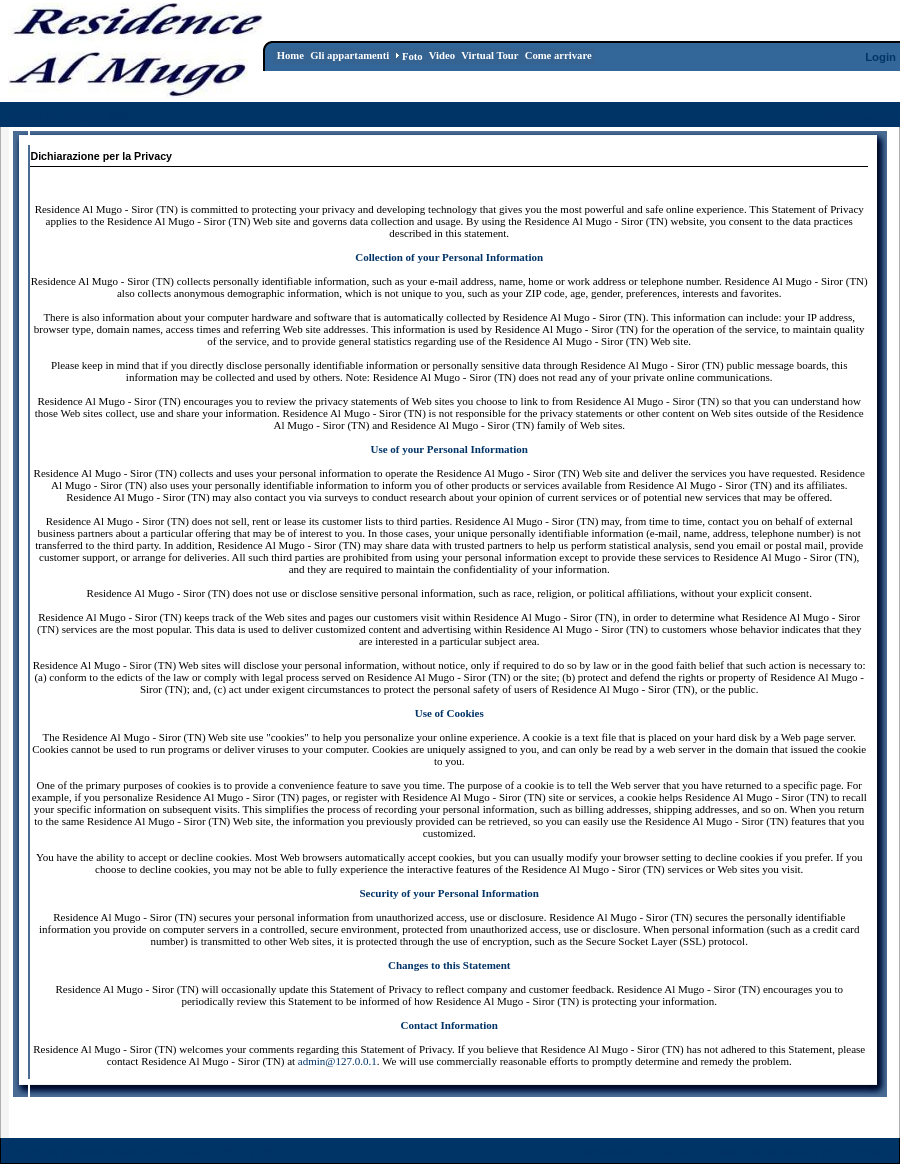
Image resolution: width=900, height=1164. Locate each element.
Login (880, 57)
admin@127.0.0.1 (337, 1061)
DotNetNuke (604, 1152)
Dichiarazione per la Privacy (820, 1152)
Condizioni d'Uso (690, 1152)
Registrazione (859, 116)
